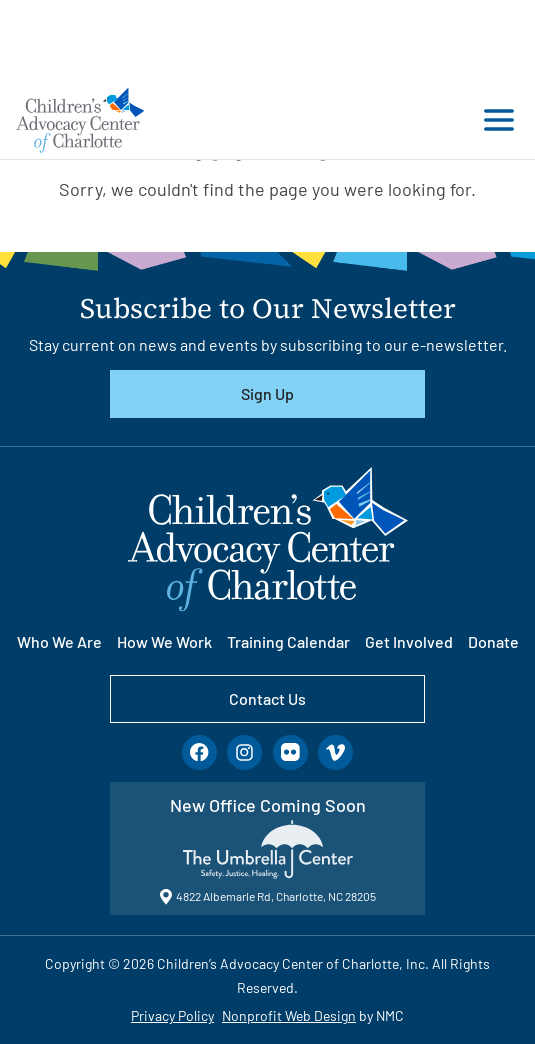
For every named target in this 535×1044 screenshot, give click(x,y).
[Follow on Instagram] (244, 752)
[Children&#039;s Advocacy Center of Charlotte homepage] (81, 119)
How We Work (164, 641)
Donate (493, 641)
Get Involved (409, 641)
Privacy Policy (172, 1015)
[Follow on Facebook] (199, 752)
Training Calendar (288, 641)
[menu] (494, 120)
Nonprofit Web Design (289, 1015)
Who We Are (59, 641)
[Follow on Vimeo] (335, 752)
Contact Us (267, 698)
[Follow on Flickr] (290, 752)
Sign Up (267, 393)
